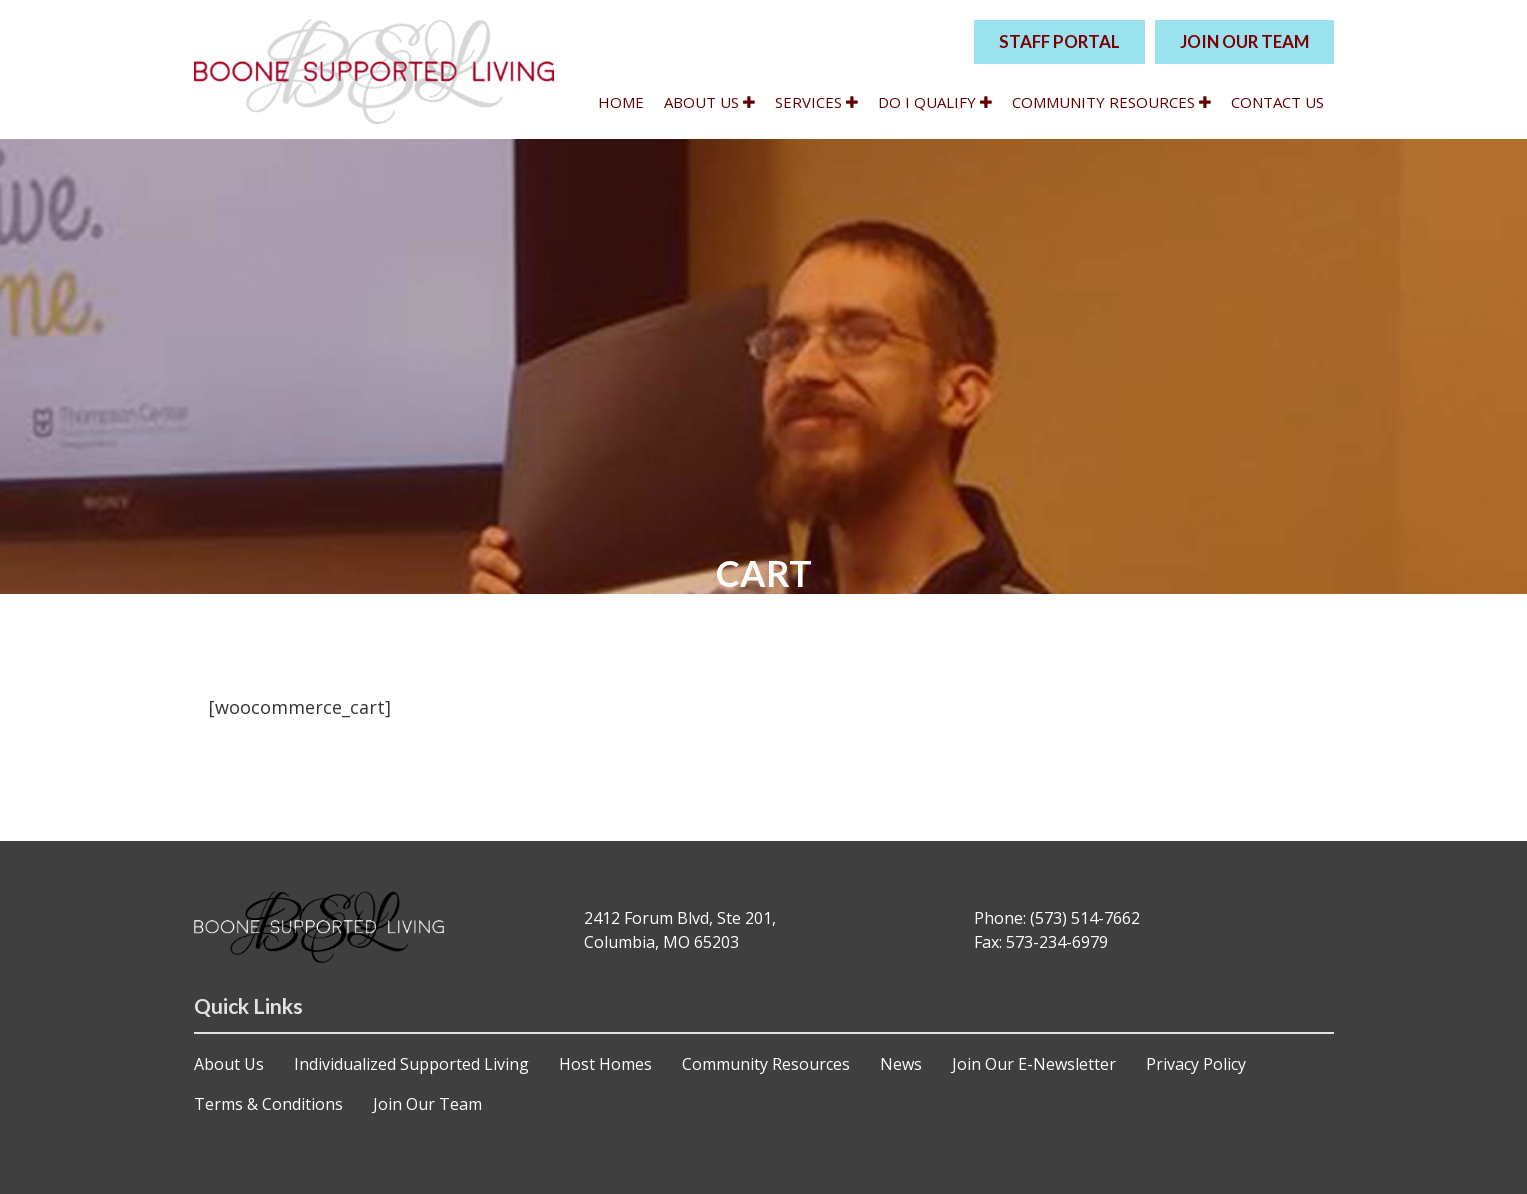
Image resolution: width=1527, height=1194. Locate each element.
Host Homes (605, 1064)
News (901, 1064)
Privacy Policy (1196, 1064)
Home (621, 102)
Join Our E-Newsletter (1034, 1064)
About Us (709, 102)
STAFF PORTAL (1059, 41)
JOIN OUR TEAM (1244, 41)
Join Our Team (427, 1104)
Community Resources (1111, 102)
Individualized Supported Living (411, 1064)
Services (816, 102)
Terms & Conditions (268, 1104)
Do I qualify (935, 102)
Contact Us (1277, 102)
